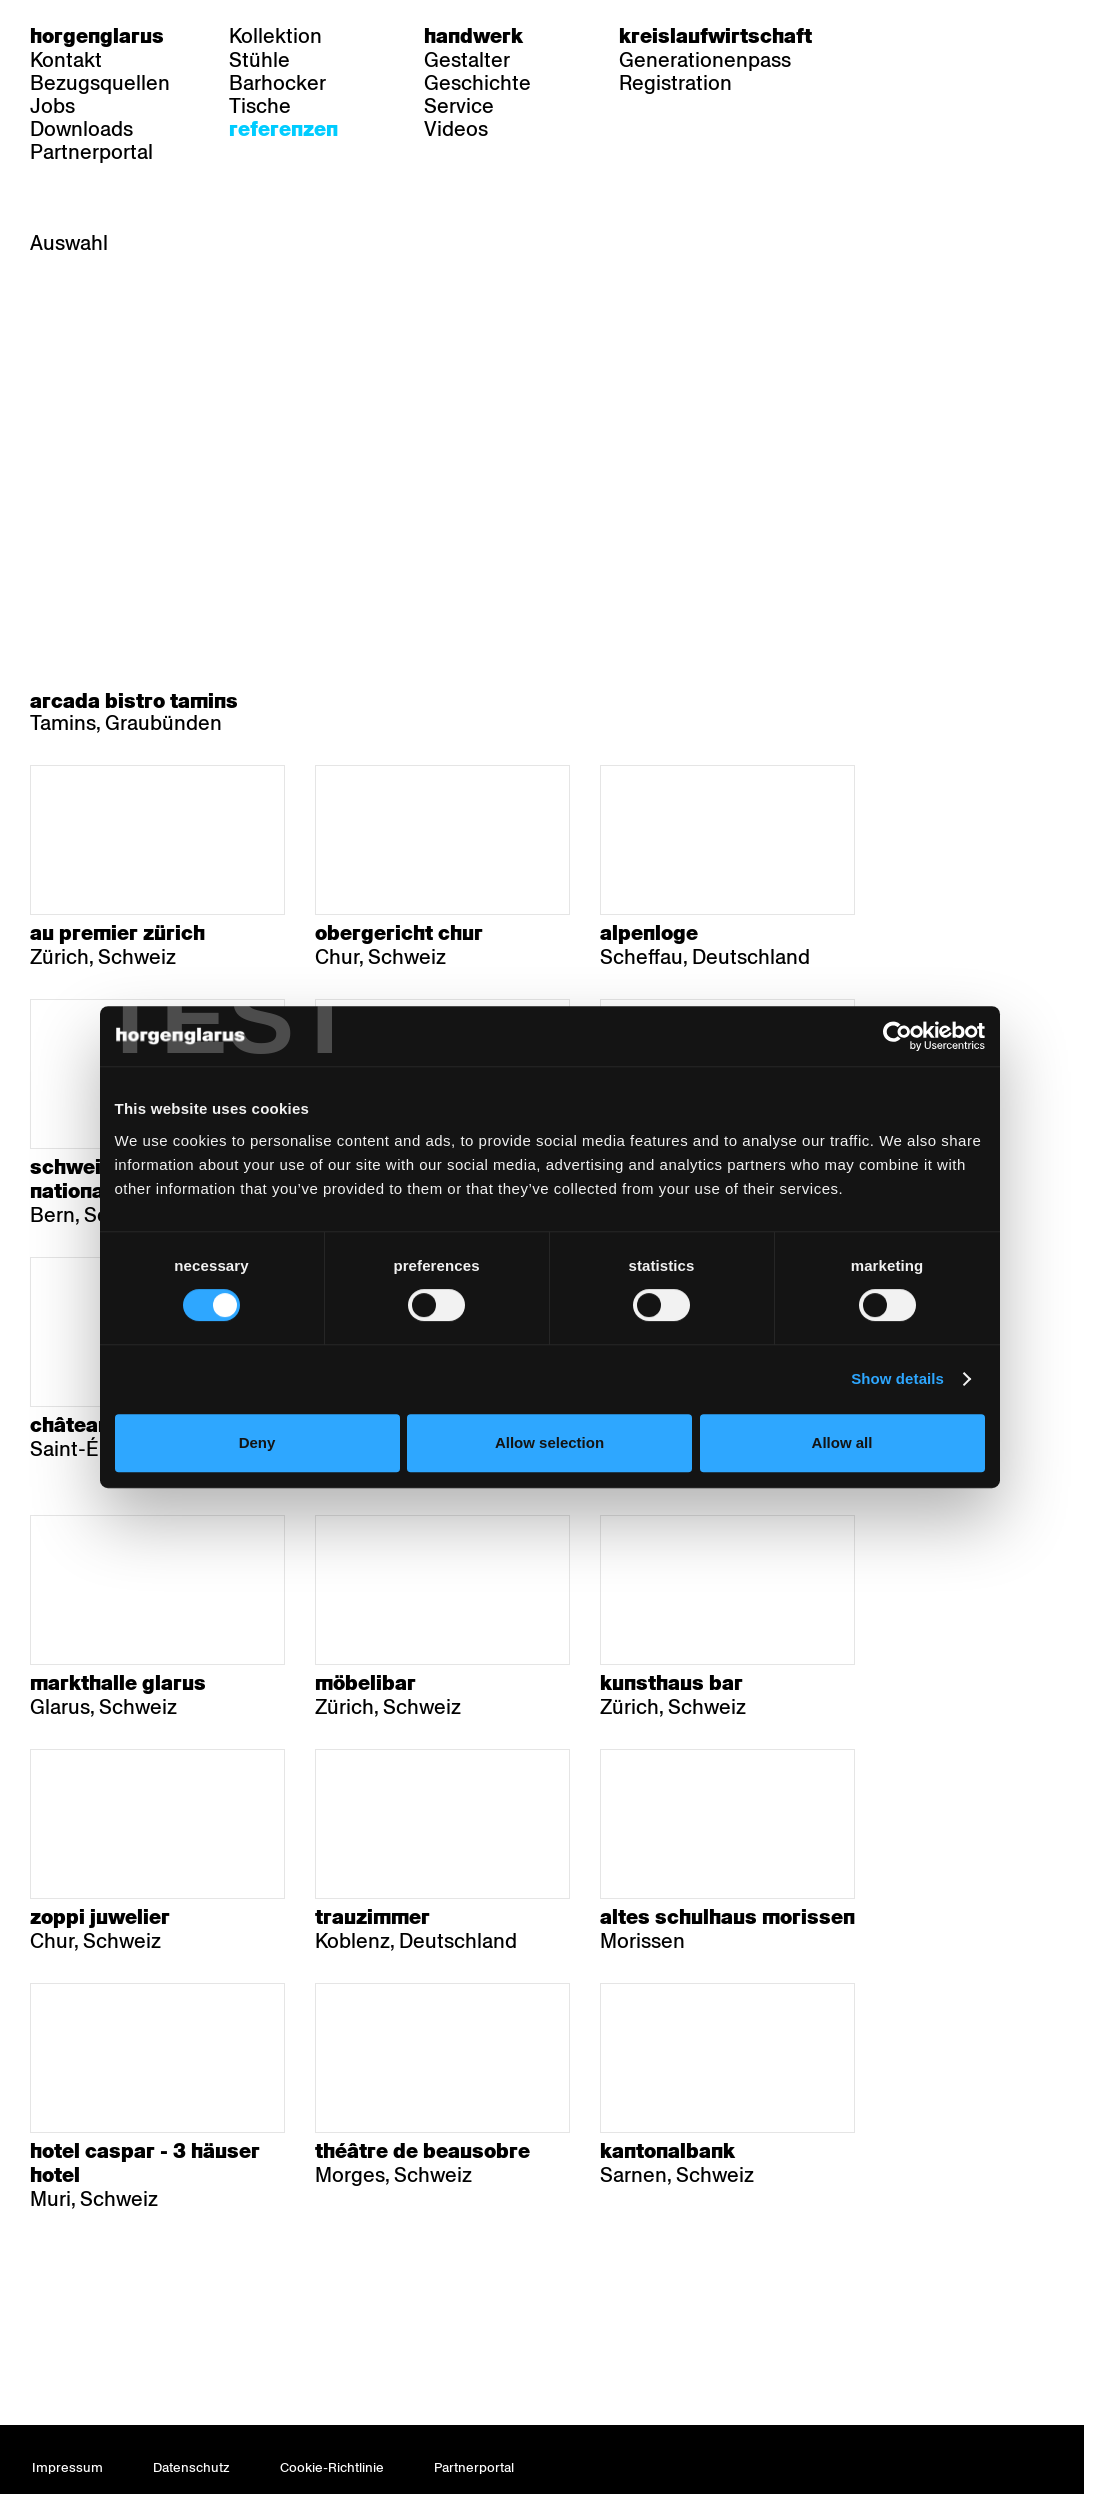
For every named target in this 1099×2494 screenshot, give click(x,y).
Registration (675, 83)
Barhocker (277, 83)
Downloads (81, 129)
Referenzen (283, 129)
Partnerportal (91, 152)
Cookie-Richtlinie (332, 2467)
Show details (897, 1378)
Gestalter (467, 60)
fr (928, 36)
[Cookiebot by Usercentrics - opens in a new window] (897, 1036)
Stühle (259, 60)
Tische (260, 106)
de (889, 36)
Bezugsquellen (100, 83)
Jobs (52, 106)
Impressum (67, 2467)
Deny (257, 1442)
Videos (456, 129)
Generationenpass (705, 60)
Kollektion (275, 36)
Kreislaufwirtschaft (715, 36)
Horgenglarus (97, 36)
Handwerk (473, 36)
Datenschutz (191, 2467)
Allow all (842, 1442)
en (967, 36)
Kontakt (66, 60)
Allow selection (549, 1442)
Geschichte (477, 83)
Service (459, 106)
